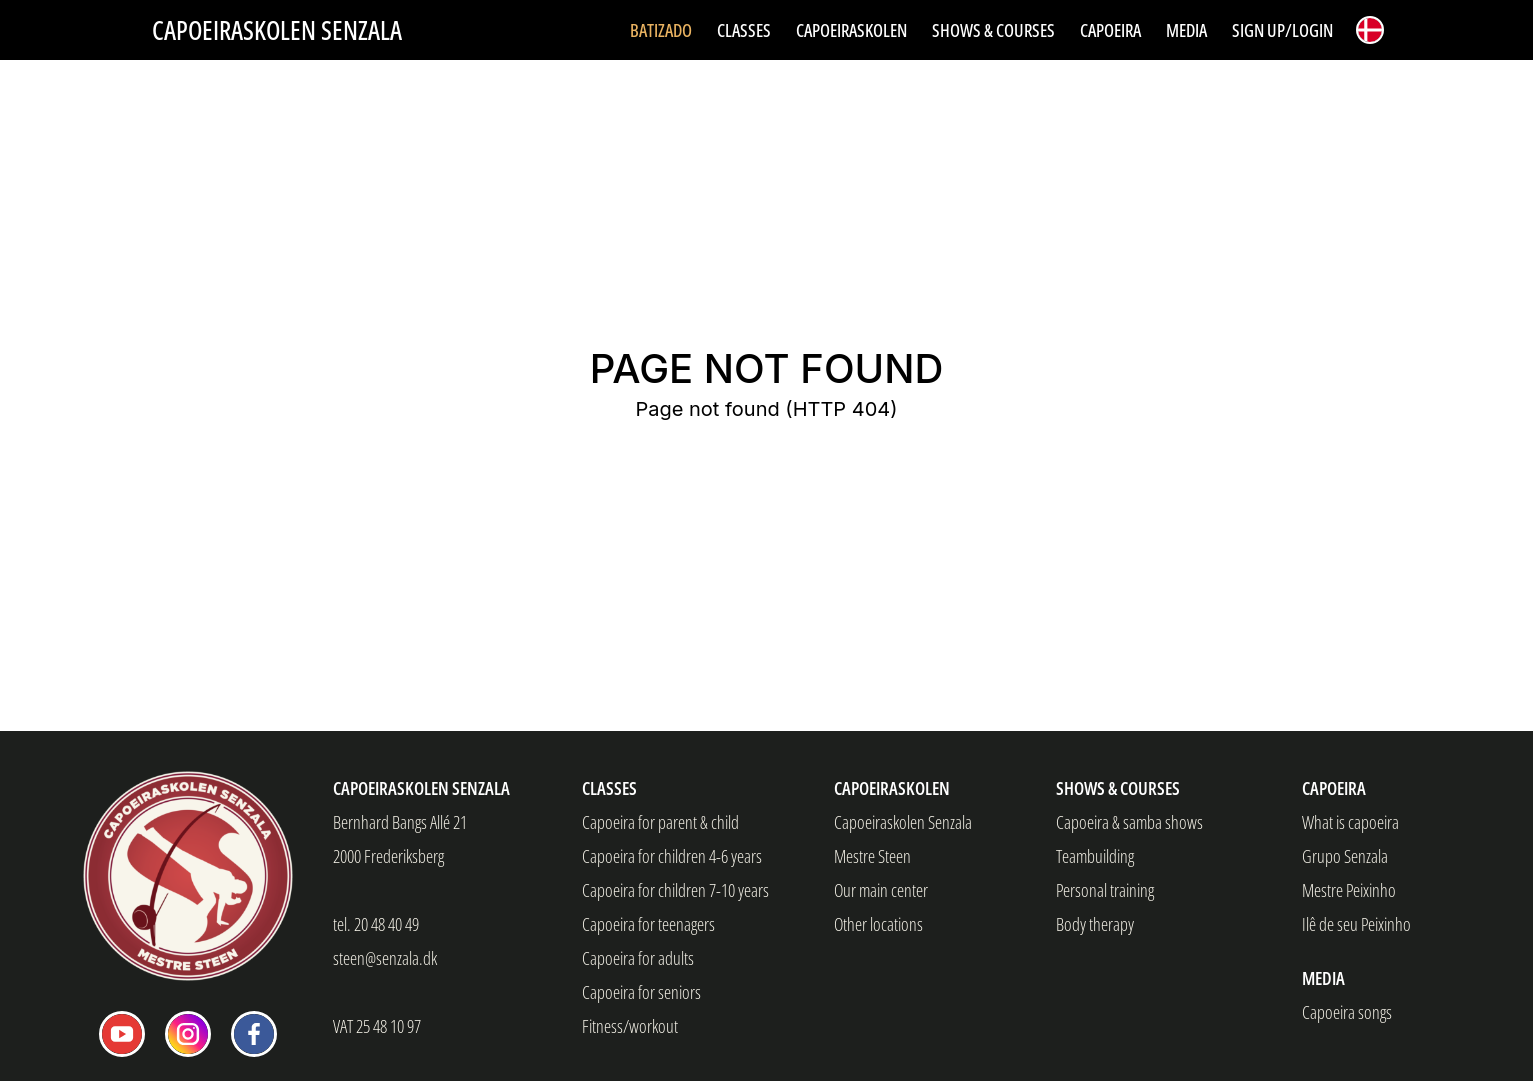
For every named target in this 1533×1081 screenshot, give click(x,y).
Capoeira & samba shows (1129, 822)
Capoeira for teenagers (648, 924)
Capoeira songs (1347, 1012)
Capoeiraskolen (892, 788)
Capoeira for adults (638, 958)
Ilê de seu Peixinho (1356, 924)
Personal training (1105, 890)
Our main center (881, 890)
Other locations (878, 924)
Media (1323, 978)
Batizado (661, 30)
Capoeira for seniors (641, 992)
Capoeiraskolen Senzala (277, 30)
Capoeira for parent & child (660, 822)
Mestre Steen (872, 856)
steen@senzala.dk (385, 958)
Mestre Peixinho (1349, 890)
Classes (609, 788)
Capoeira (1334, 788)
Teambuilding (1095, 856)
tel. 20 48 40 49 (376, 924)
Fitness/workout (630, 1026)
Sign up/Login (1282, 30)
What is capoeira (1350, 822)
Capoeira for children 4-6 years (672, 856)
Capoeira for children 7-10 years (675, 890)
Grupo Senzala (1345, 856)
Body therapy (1095, 924)
